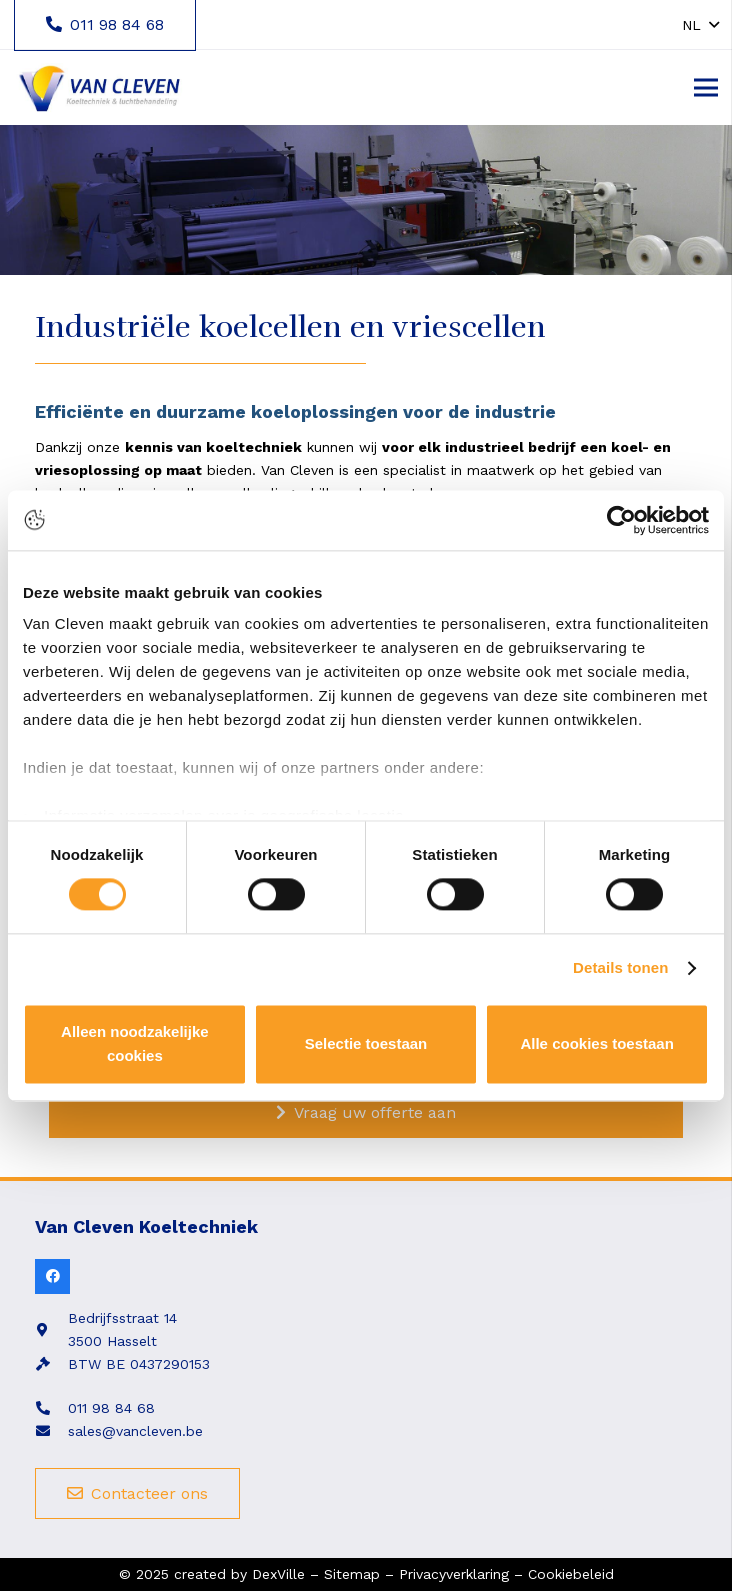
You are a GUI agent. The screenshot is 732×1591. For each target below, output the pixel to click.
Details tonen (620, 968)
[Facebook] (52, 1276)
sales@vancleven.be (135, 1431)
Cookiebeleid (571, 1574)
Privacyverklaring (454, 1574)
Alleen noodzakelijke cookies (135, 1043)
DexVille (278, 1574)
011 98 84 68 (111, 1408)
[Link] (98, 88)
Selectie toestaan (366, 1043)
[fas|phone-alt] (51, 1408)
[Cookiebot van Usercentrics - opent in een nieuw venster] (621, 520)
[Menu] (706, 88)
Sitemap (352, 1574)
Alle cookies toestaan (596, 1043)
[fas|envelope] (51, 1431)
